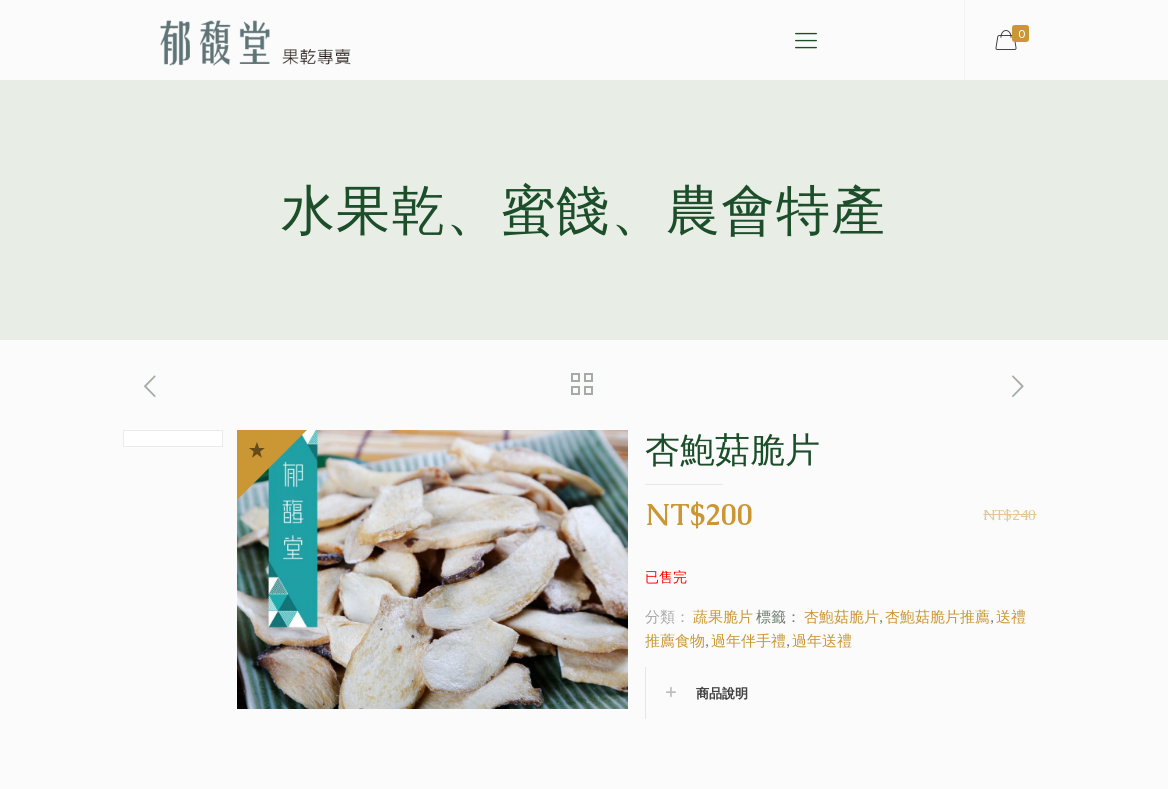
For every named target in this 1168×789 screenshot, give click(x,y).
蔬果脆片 (723, 616)
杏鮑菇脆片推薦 (937, 616)
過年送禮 (822, 640)
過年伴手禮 (748, 640)
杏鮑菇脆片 (841, 616)
